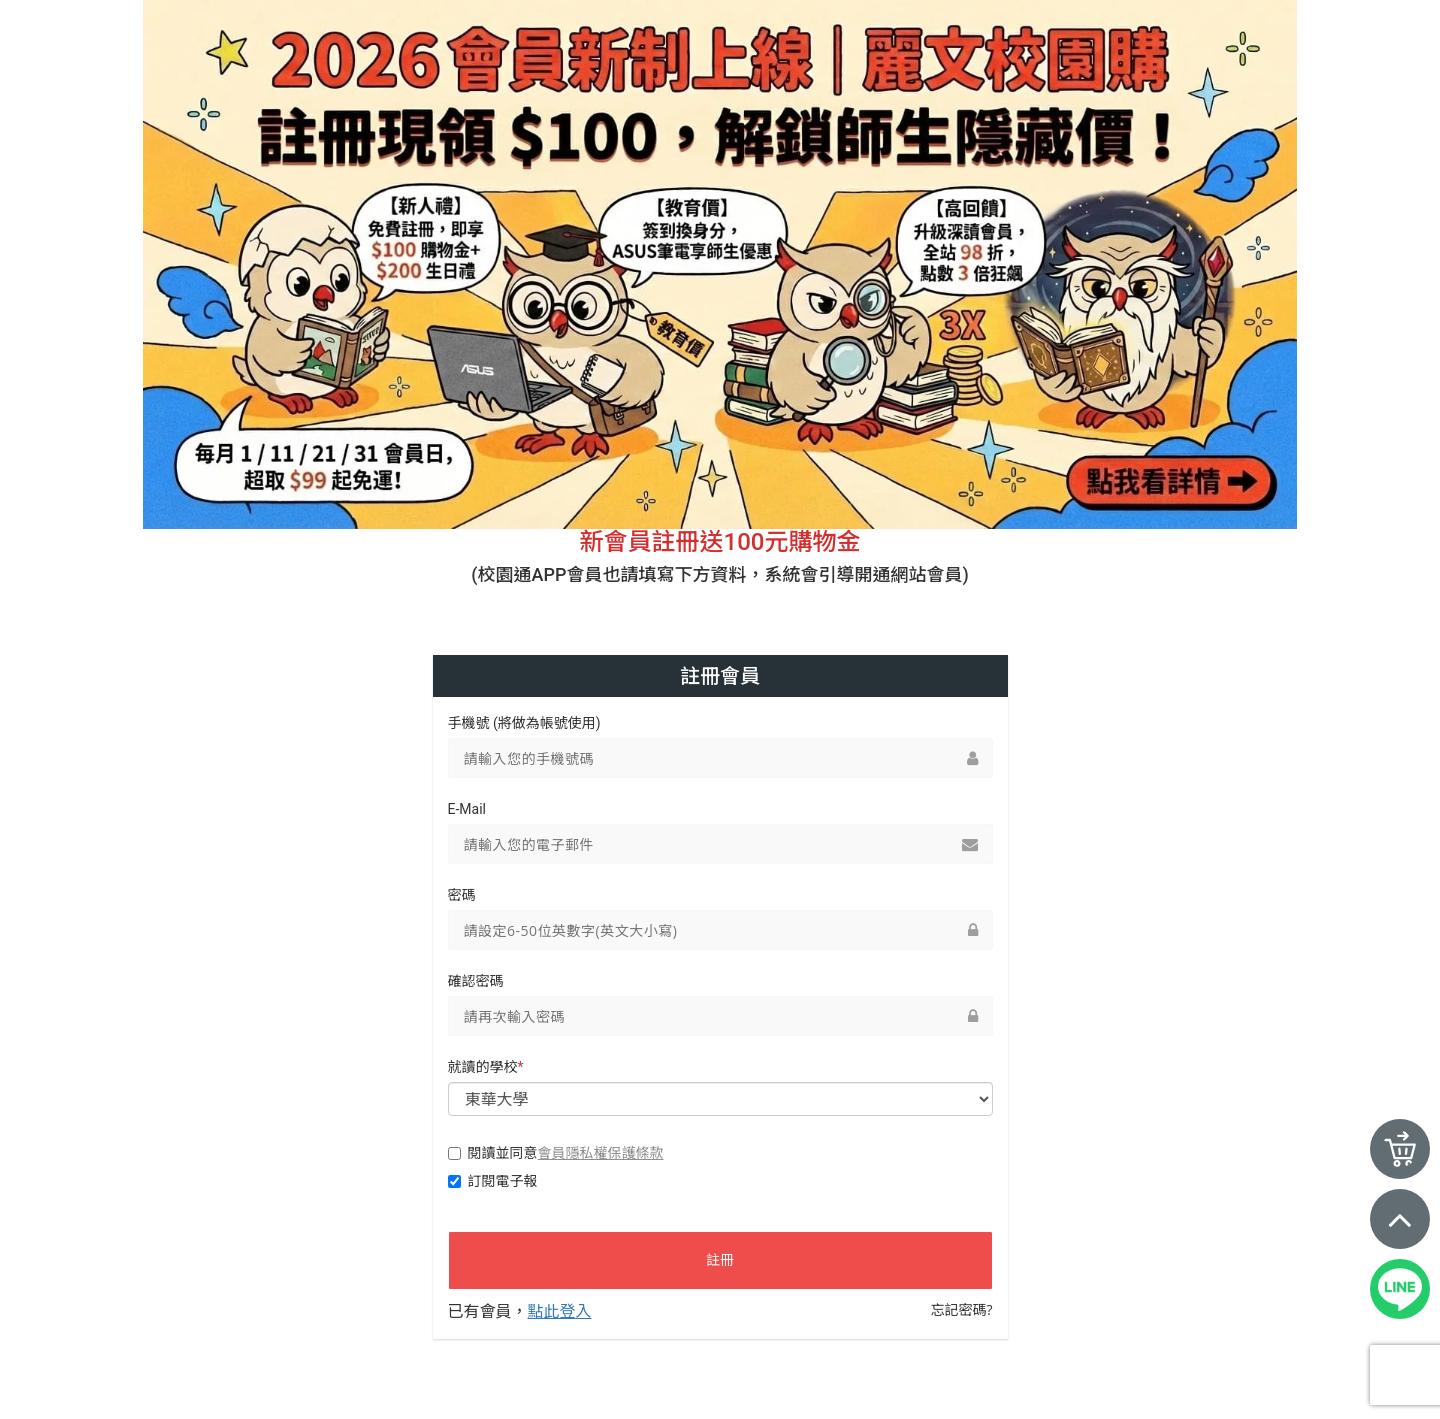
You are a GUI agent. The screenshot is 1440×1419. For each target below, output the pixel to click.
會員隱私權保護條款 (601, 1152)
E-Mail (467, 809)
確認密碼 (476, 981)
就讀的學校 (486, 1067)
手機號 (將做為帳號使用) (524, 723)
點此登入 (560, 1311)
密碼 (462, 895)
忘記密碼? (961, 1309)
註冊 (720, 1260)
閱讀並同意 (556, 1153)
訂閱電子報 (493, 1181)
